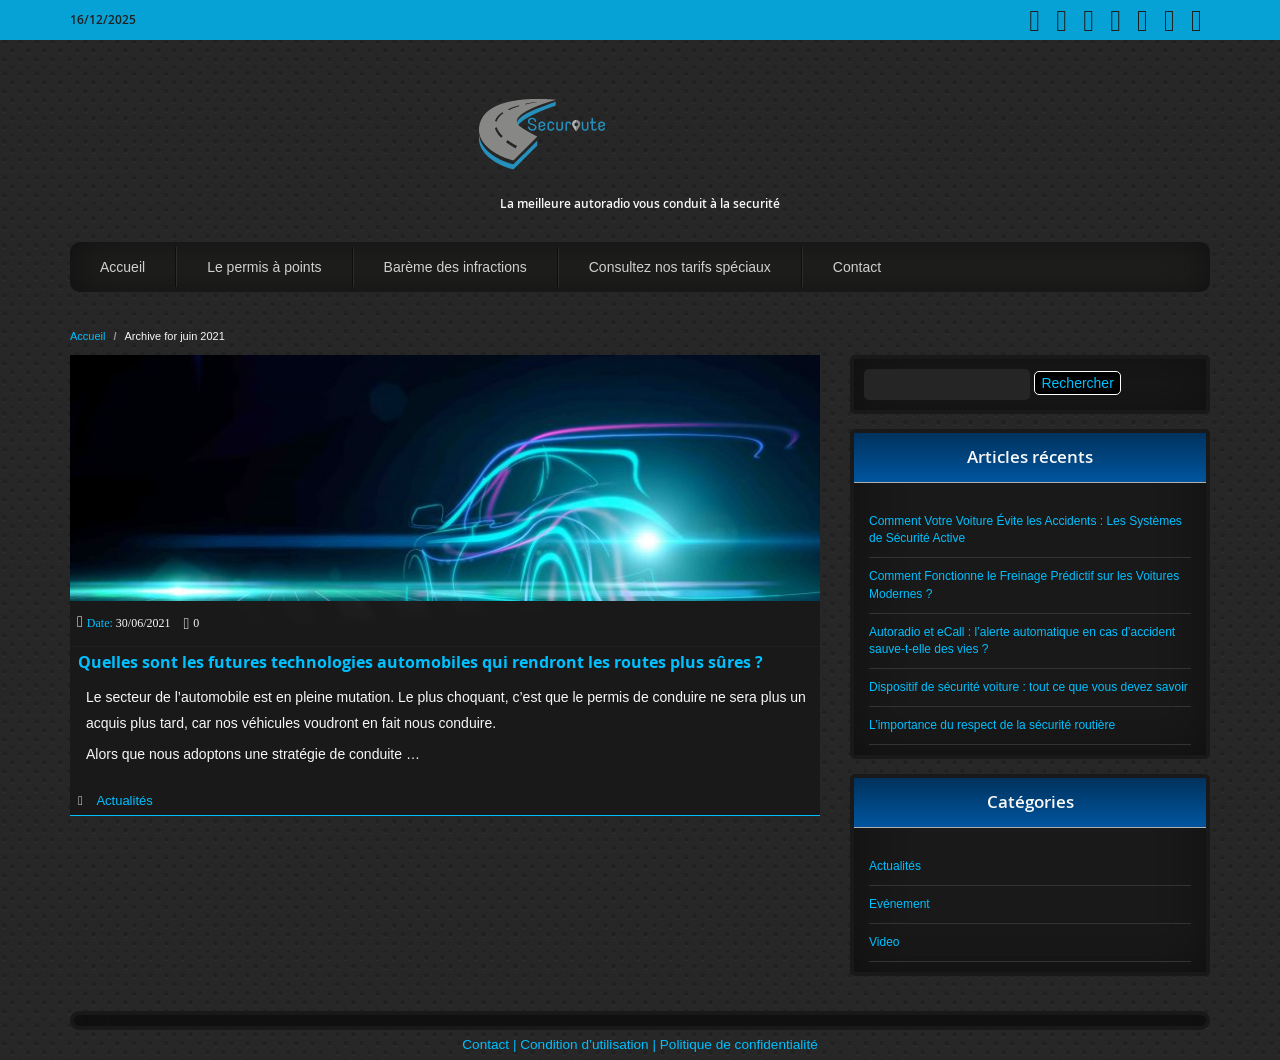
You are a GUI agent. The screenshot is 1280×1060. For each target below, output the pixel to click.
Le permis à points (264, 267)
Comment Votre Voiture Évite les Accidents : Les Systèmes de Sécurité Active (1025, 529)
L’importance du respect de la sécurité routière (992, 725)
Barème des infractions (455, 267)
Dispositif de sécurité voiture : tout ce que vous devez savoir (1028, 687)
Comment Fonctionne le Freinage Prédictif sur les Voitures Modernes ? (1024, 584)
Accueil (122, 267)
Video (884, 942)
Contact (857, 267)
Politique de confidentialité (739, 1044)
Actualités (124, 800)
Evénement (899, 904)
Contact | (491, 1044)
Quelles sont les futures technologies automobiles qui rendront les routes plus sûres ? (420, 662)
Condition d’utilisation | (590, 1044)
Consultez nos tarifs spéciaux (680, 267)
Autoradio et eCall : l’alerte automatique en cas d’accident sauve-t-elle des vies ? (1022, 640)
